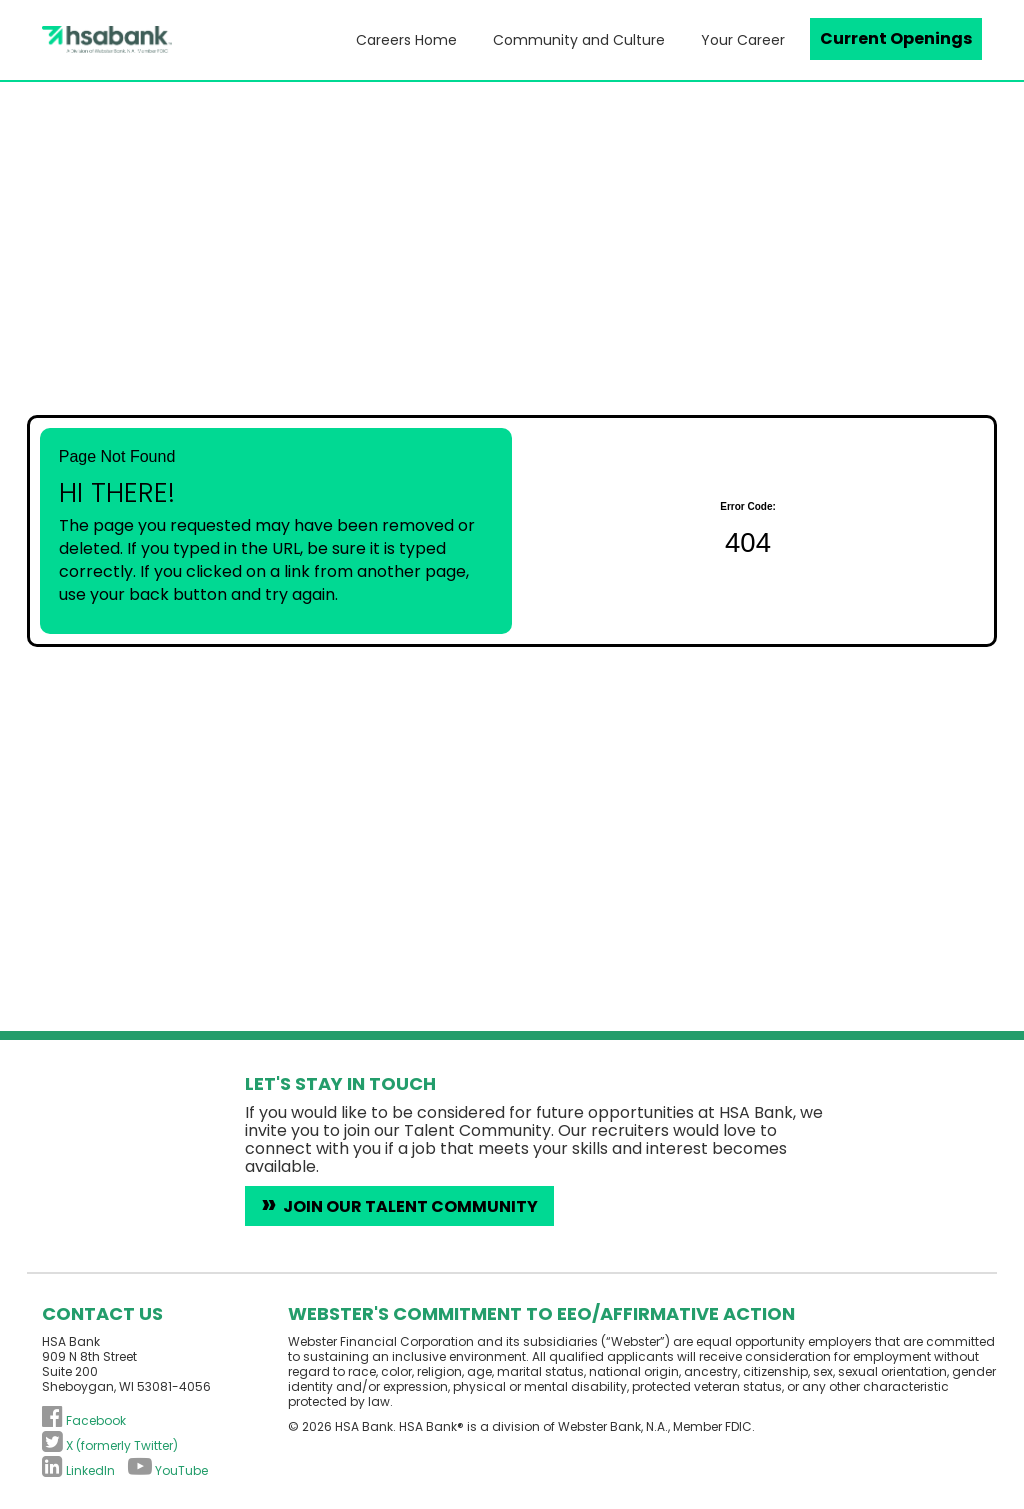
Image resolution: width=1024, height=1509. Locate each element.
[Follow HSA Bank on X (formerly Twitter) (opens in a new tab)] (110, 1445)
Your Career (743, 40)
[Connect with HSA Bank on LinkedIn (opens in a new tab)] (78, 1470)
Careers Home (406, 40)
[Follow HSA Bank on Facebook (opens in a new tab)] (84, 1420)
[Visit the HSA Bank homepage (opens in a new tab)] (53, 39)
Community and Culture (579, 40)
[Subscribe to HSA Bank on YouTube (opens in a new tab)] (168, 1470)
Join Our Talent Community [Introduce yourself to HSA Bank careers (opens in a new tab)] (410, 1206)
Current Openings (896, 38)
